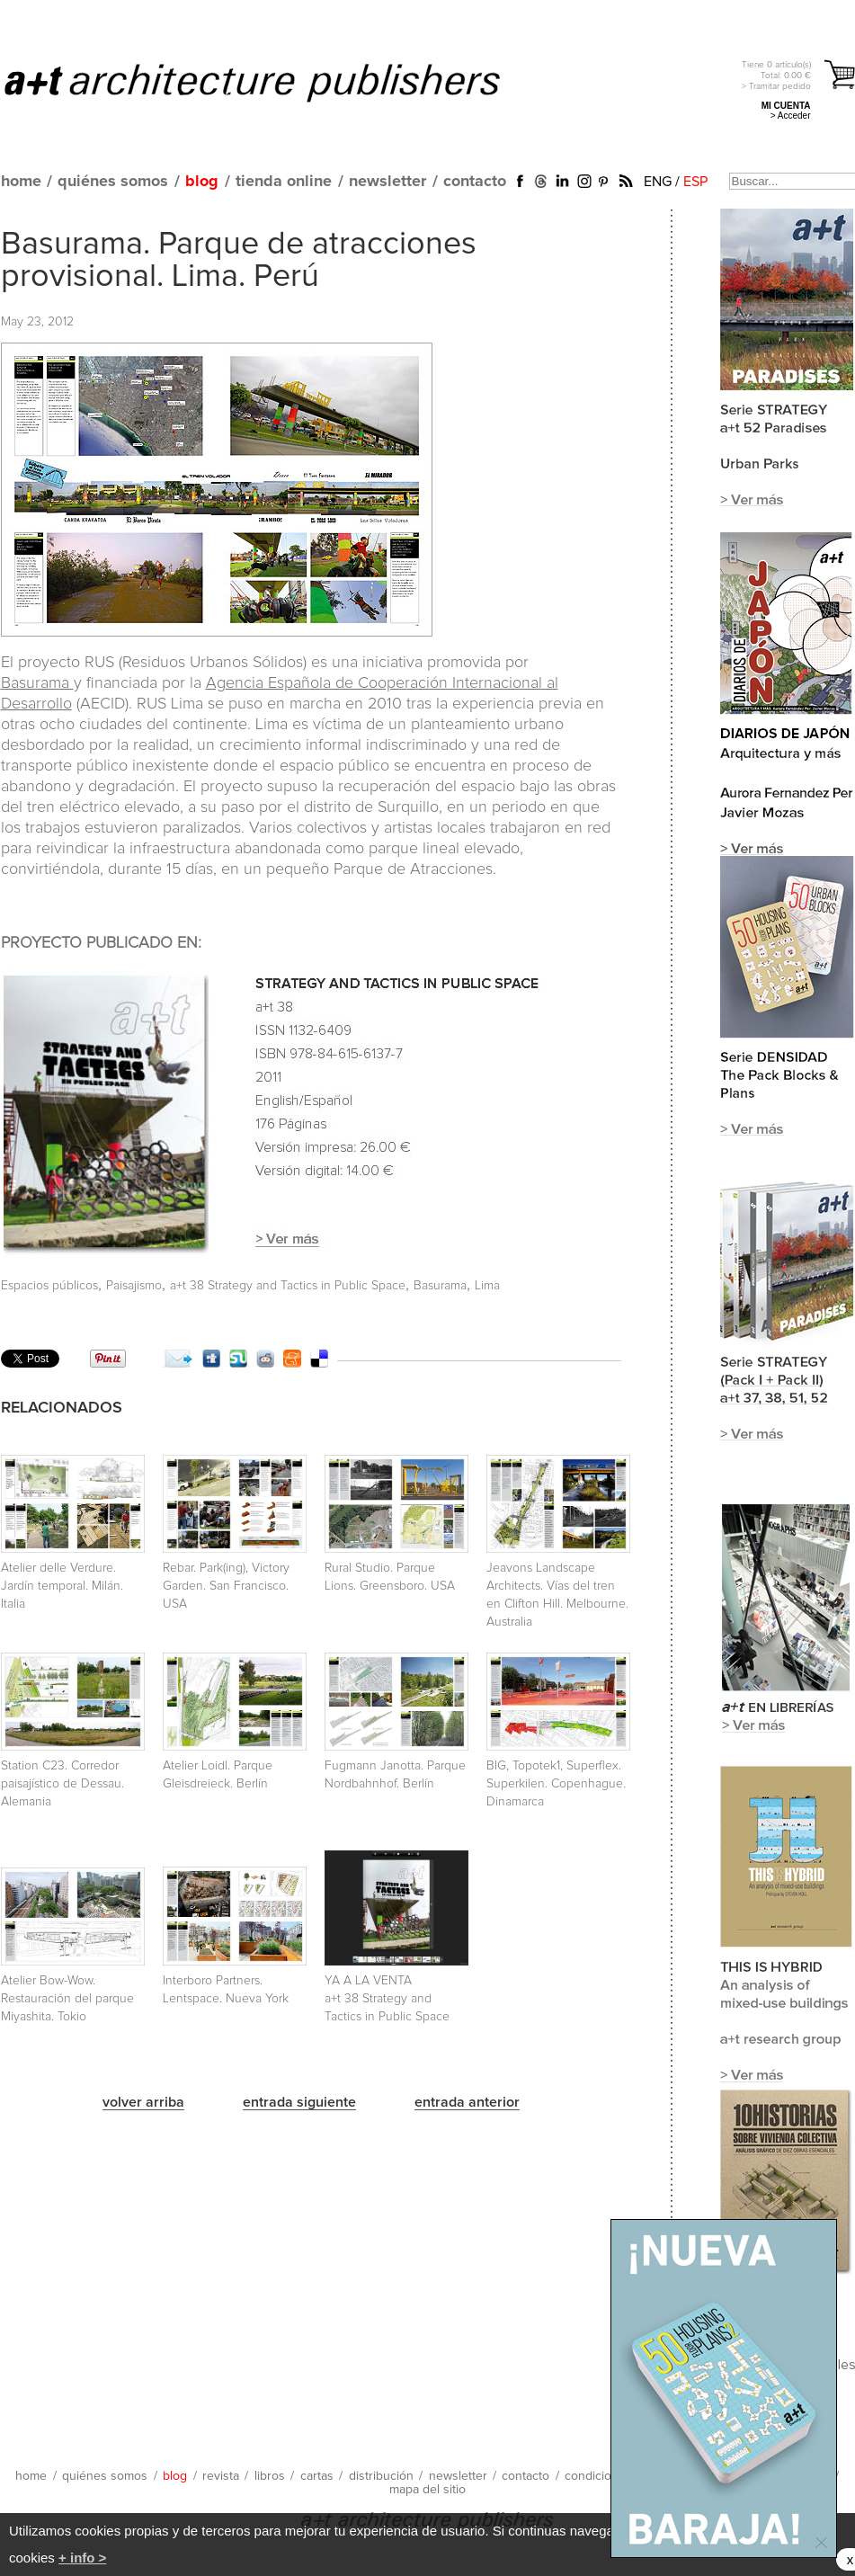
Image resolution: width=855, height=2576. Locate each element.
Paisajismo (134, 1285)
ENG (658, 181)
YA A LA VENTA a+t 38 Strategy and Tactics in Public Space (387, 1998)
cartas (317, 2476)
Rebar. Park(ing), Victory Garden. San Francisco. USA (226, 1586)
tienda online (284, 182)
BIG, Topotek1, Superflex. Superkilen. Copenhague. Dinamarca (556, 1784)
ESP (695, 181)
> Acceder (790, 115)
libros (269, 2476)
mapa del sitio (427, 2489)
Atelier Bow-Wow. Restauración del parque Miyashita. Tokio (67, 1998)
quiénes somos (113, 182)
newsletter (387, 182)
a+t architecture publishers (274, 82)
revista (220, 2476)
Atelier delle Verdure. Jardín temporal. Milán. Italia (62, 1586)
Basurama (37, 683)
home (21, 182)
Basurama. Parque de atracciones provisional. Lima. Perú (238, 260)
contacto (474, 182)
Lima (487, 1285)
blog (201, 182)
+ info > (82, 2557)
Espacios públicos (49, 1285)
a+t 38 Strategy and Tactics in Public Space (287, 1285)
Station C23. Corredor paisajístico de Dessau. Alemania (62, 1784)
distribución (381, 2476)
